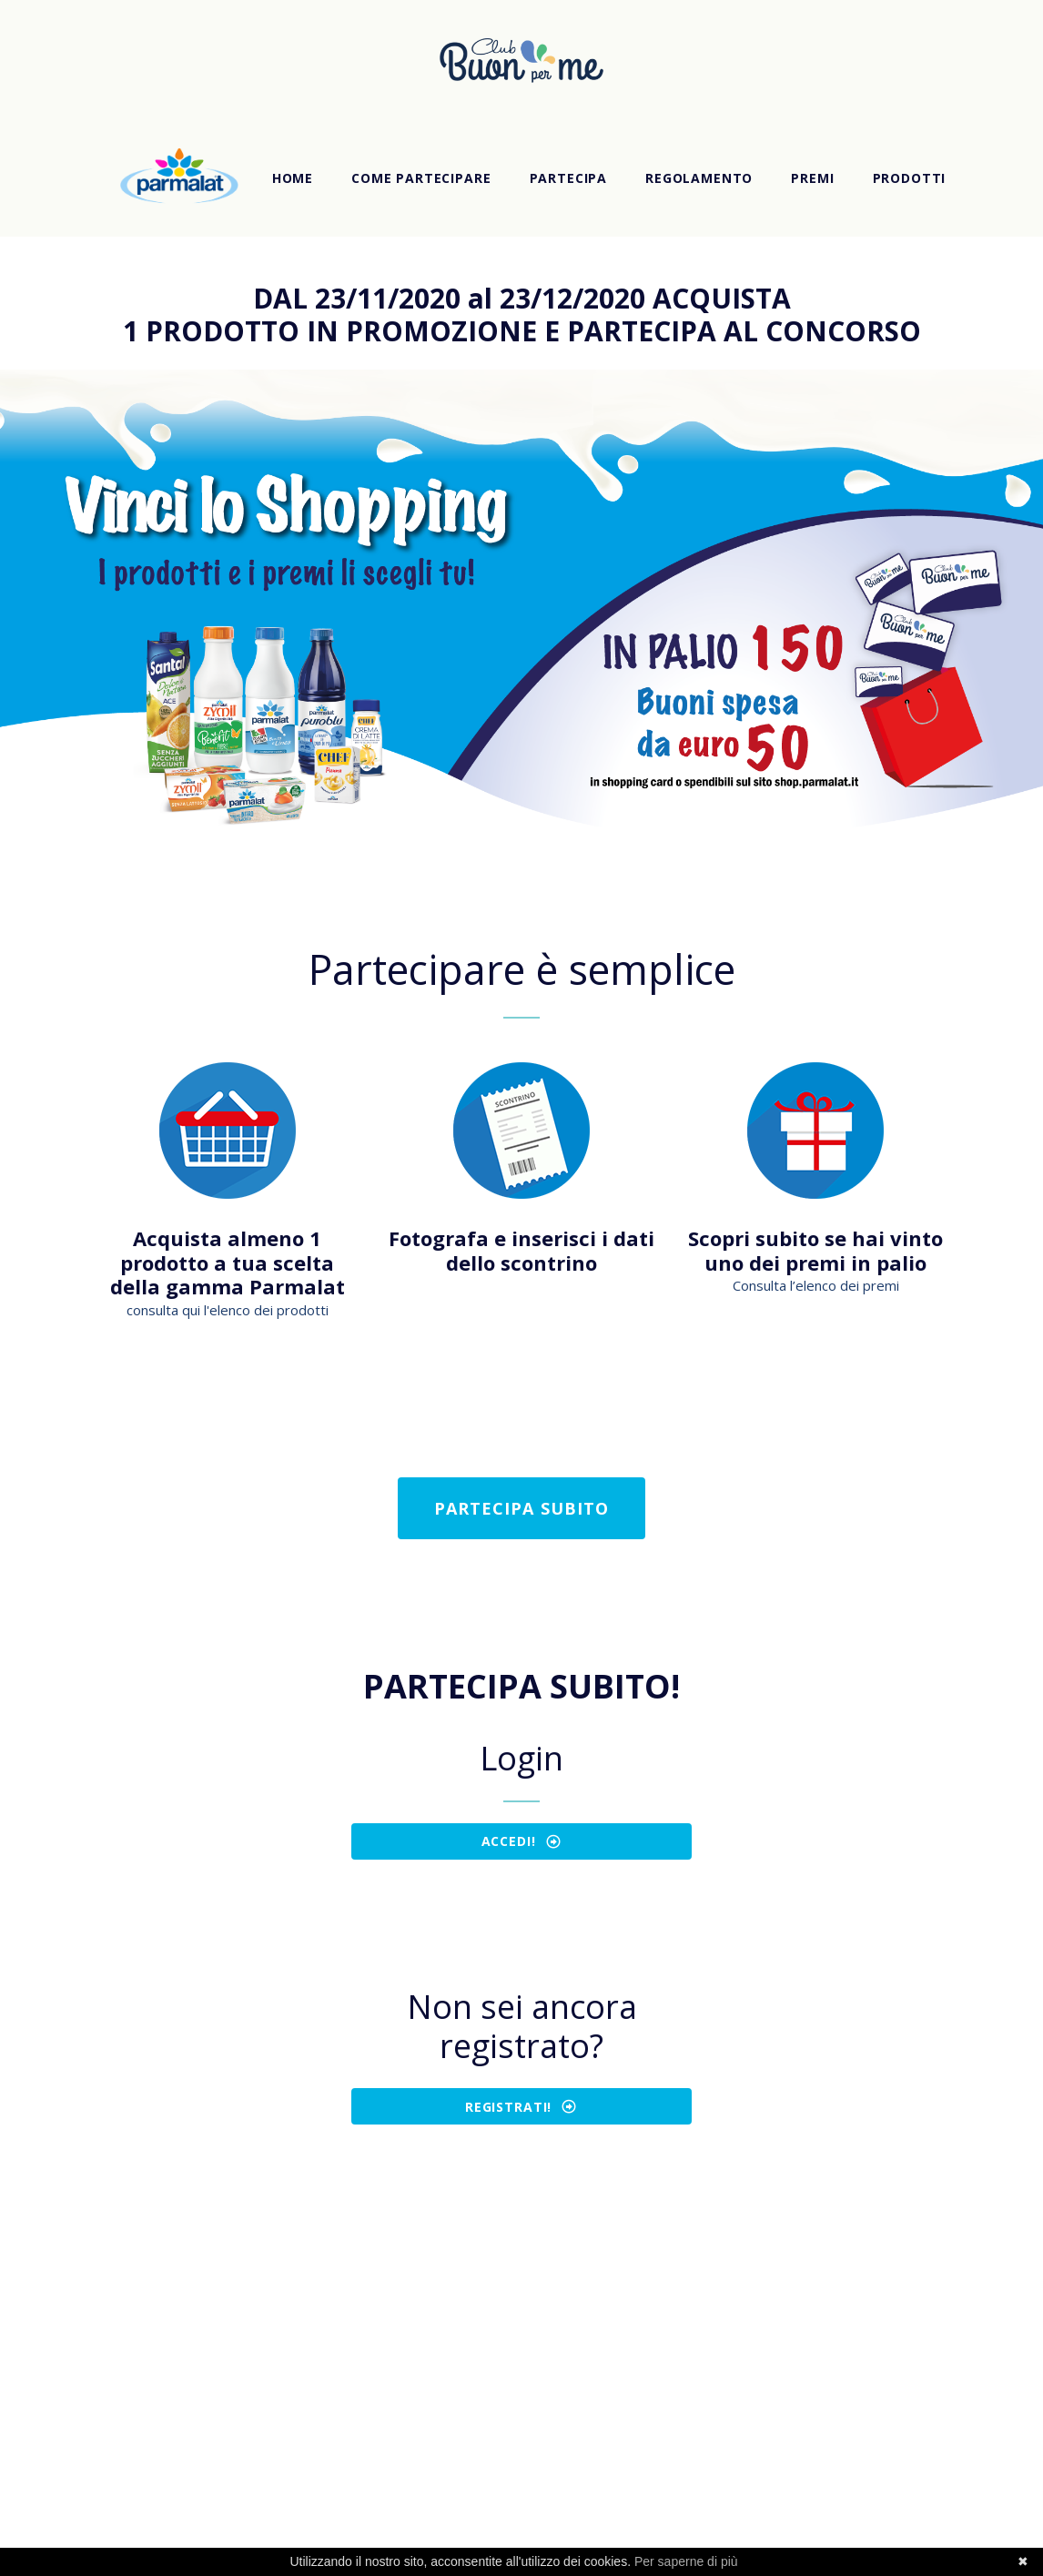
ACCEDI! (521, 1841)
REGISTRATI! (521, 2106)
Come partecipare (421, 178)
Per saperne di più (686, 2561)
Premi (812, 178)
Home (292, 178)
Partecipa (569, 178)
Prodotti (910, 178)
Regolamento (699, 178)
